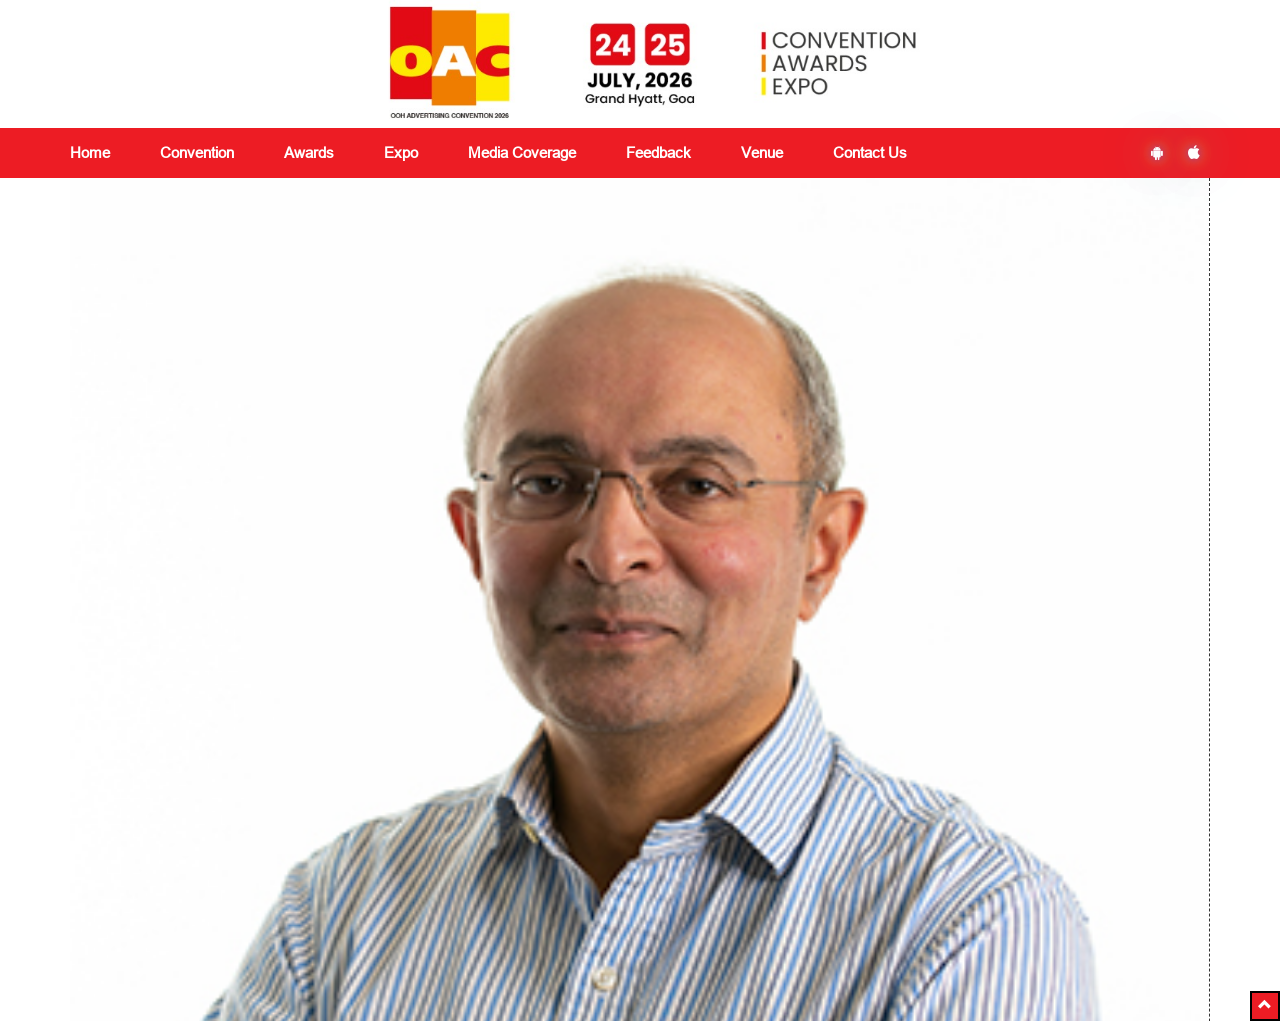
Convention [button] (197, 152)
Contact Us (870, 152)
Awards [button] (309, 152)
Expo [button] (401, 152)
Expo (281, 884)
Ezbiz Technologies (785, 988)
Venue (762, 152)
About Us (99, 836)
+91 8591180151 (388, 986)
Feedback (491, 860)
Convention (301, 836)
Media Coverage (522, 152)
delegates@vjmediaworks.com (182, 986)
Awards (288, 860)
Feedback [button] (658, 152)
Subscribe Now (981, 898)
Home (90, 152)
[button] (1265, 1006)
